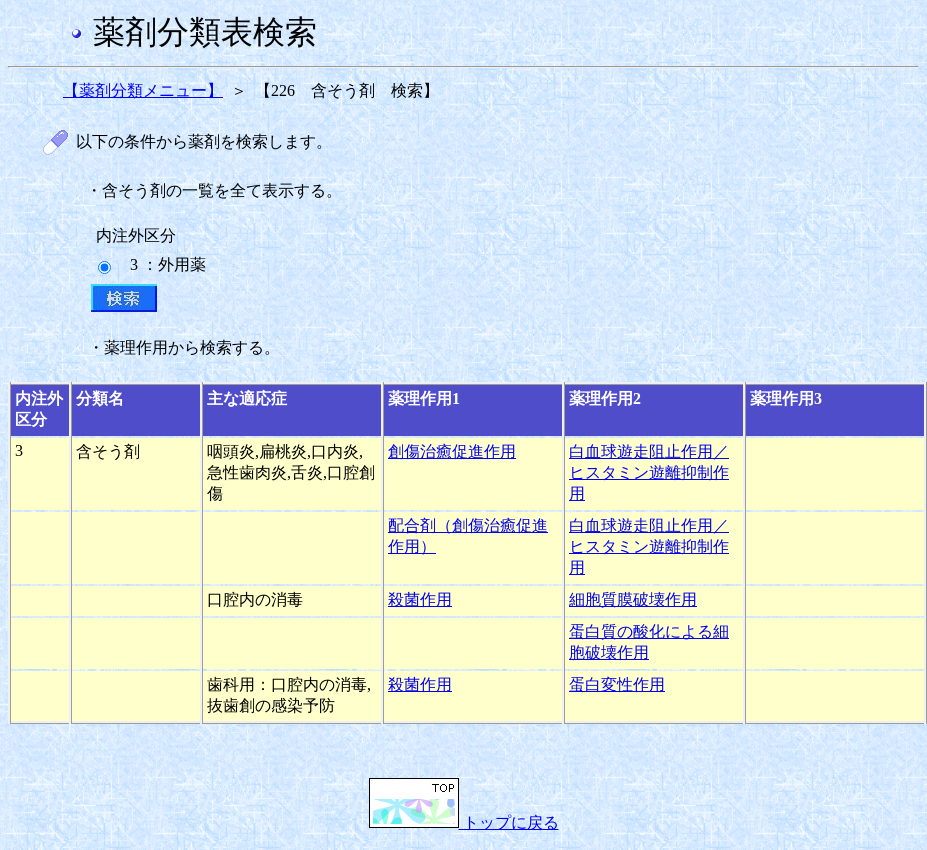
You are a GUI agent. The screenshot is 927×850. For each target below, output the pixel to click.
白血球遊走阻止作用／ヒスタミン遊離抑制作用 (649, 472)
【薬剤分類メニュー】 (143, 90)
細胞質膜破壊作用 (633, 599)
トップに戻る (464, 822)
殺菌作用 (420, 599)
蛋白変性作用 (617, 684)
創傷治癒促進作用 (452, 451)
